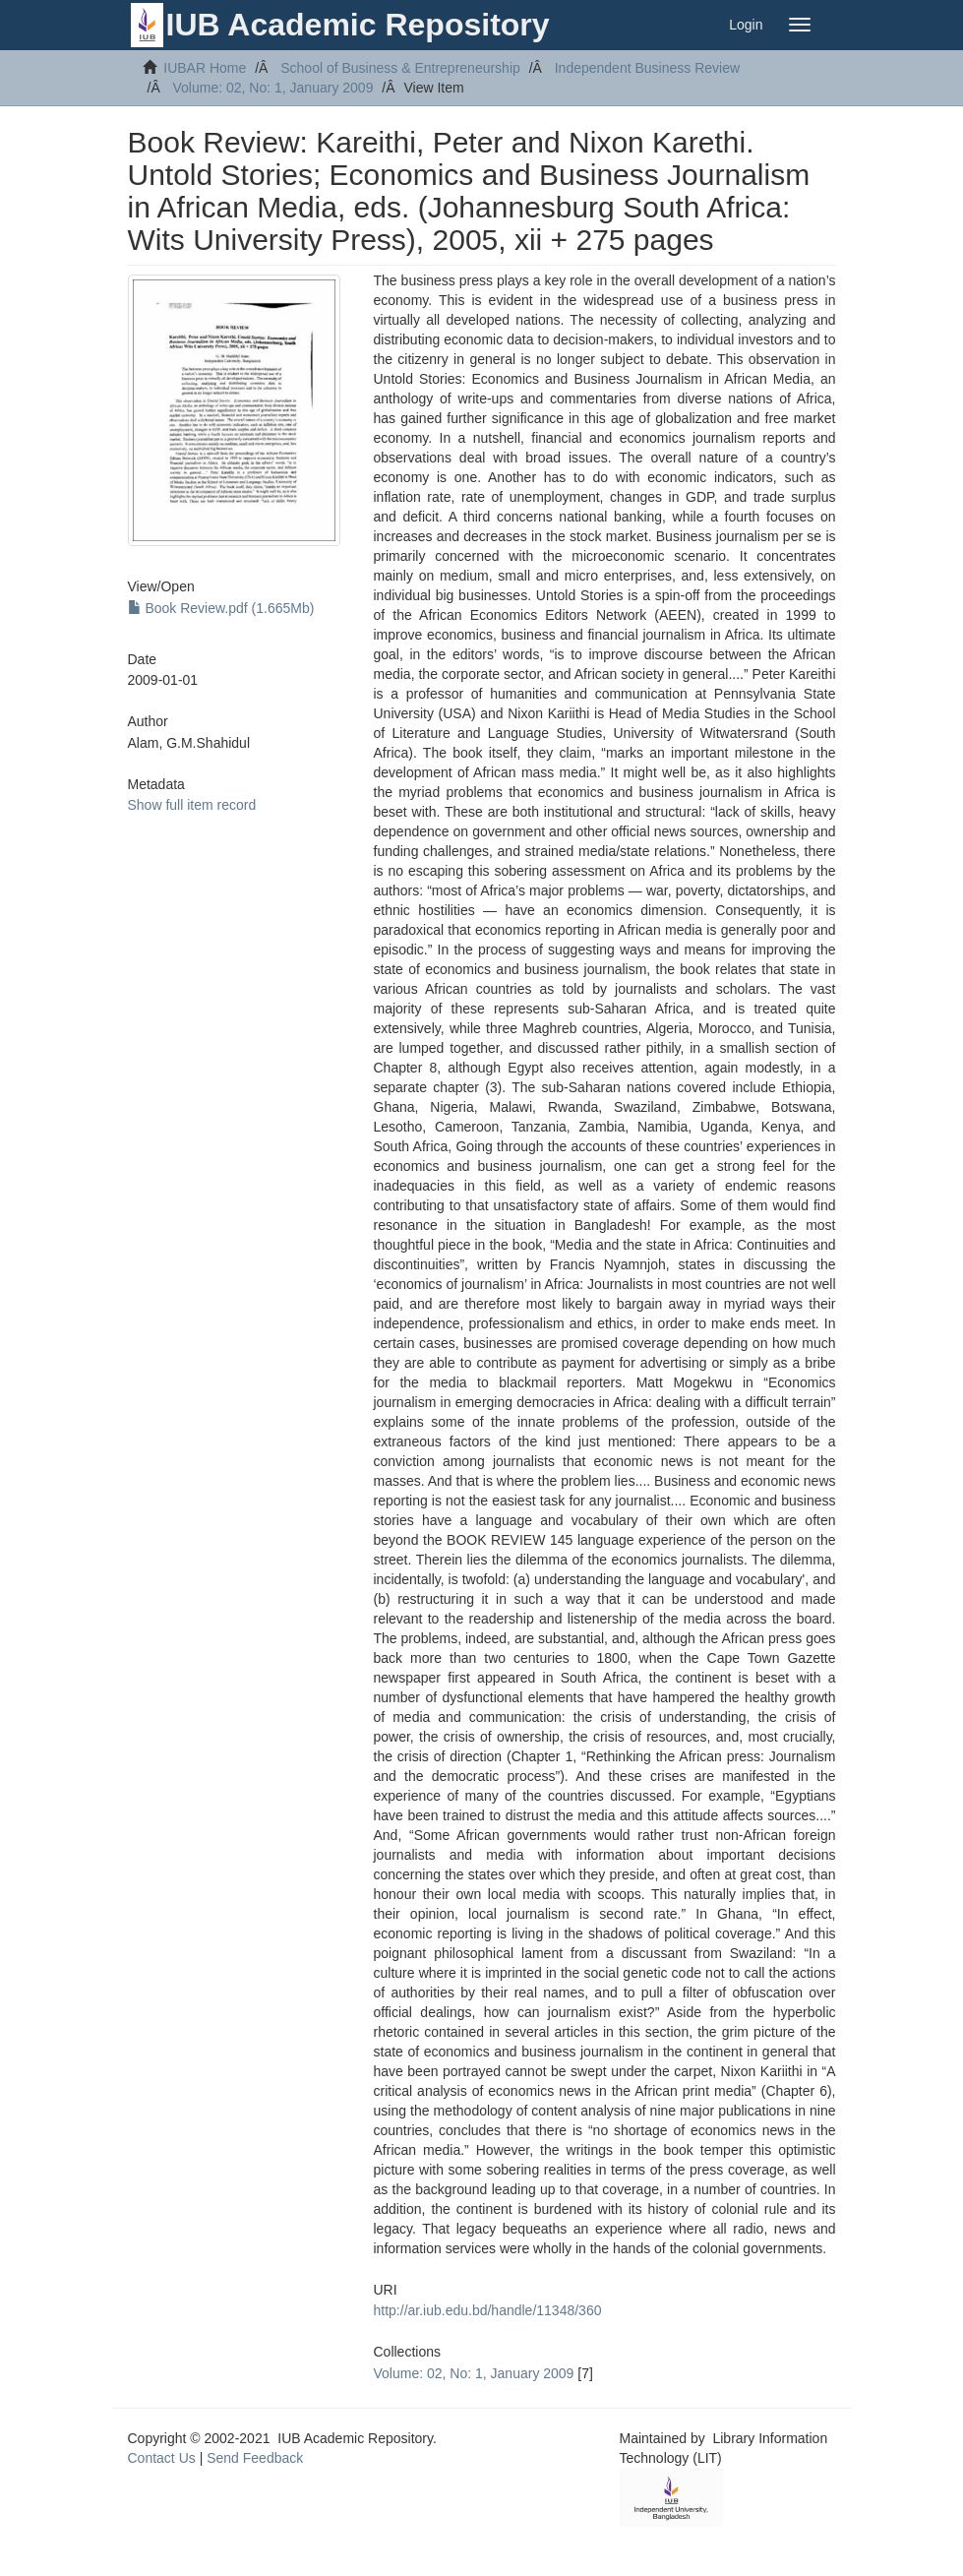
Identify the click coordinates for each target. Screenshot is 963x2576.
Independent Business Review (647, 68)
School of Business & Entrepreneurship (400, 68)
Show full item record (192, 805)
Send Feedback (255, 2458)
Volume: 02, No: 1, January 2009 (273, 87)
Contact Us (162, 2458)
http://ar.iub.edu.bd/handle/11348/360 (488, 2310)
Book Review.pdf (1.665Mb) (221, 608)
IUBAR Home (204, 68)
